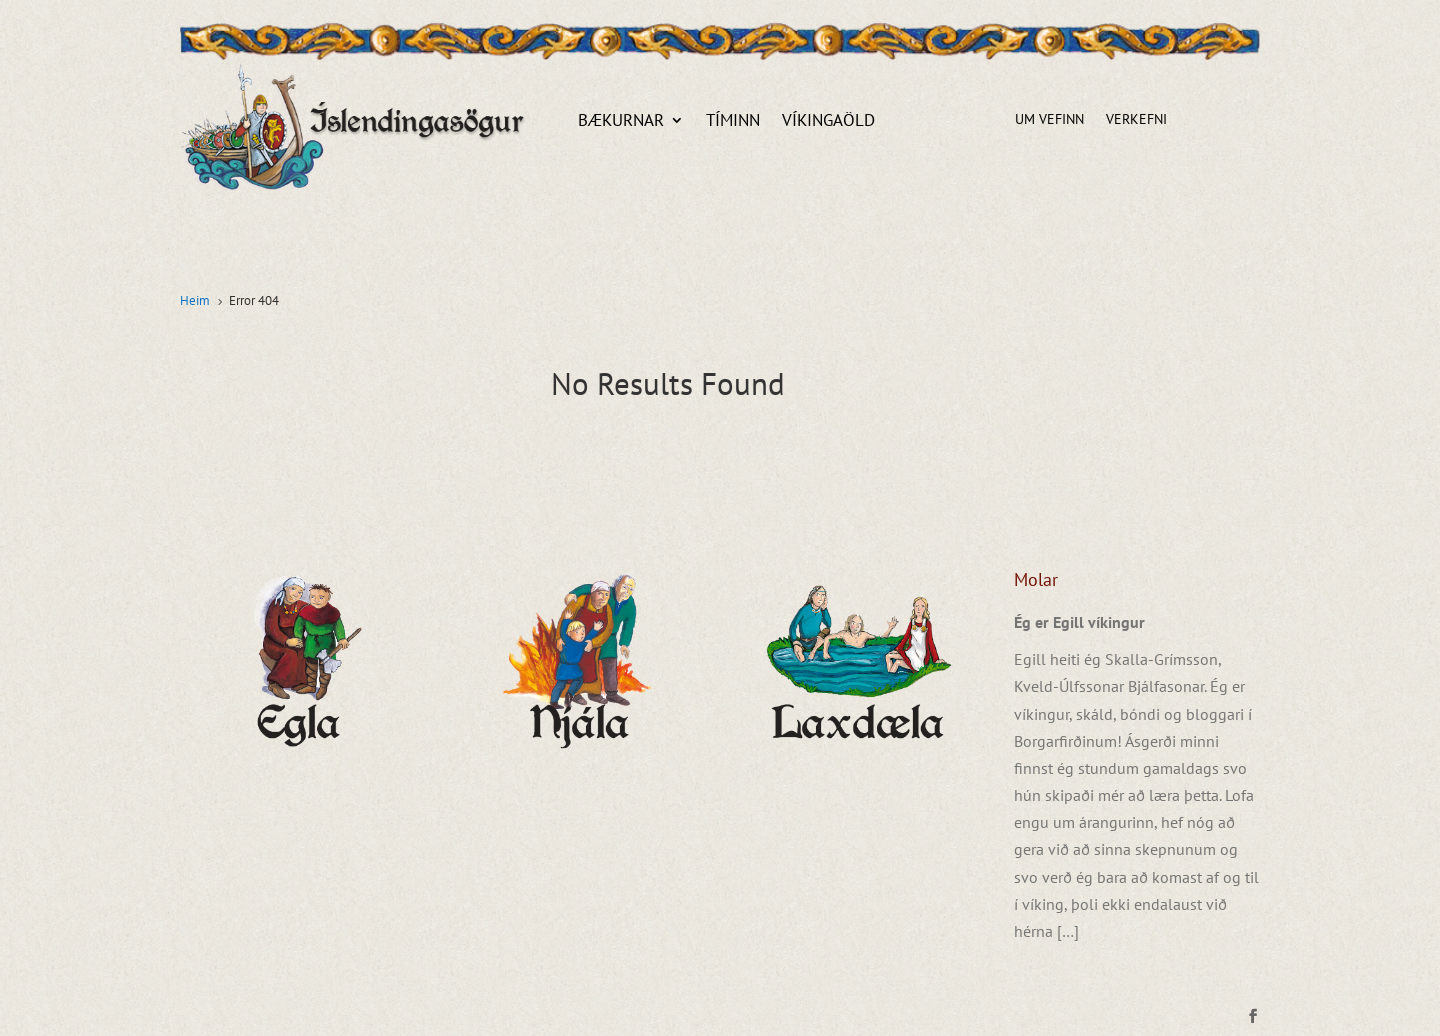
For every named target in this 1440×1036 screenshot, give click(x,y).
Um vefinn (1049, 120)
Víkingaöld (828, 122)
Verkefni (1136, 120)
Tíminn (733, 122)
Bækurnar (621, 122)
